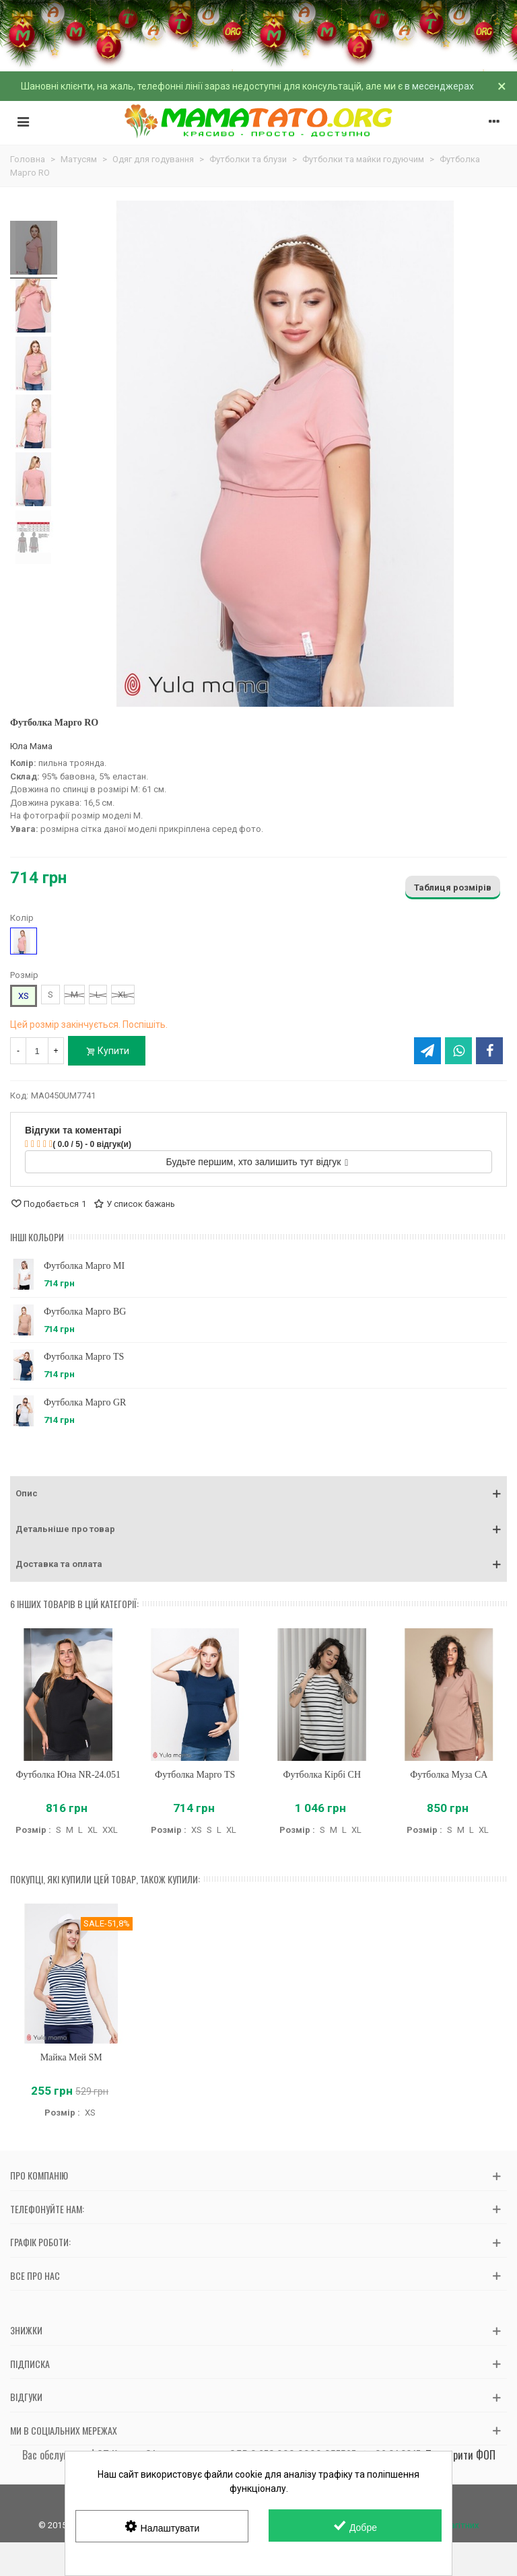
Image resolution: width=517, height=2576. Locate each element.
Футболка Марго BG (85, 1312)
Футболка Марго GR (85, 1402)
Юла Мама (31, 746)
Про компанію (39, 2175)
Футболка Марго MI (84, 1266)
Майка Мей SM (71, 2057)
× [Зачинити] (501, 86)
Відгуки (26, 2397)
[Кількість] (37, 1050)
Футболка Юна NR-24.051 (67, 1775)
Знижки (26, 2330)
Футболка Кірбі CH (322, 1775)
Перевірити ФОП (460, 2455)
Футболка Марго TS (84, 1357)
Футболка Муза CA (448, 1775)
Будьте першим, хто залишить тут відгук (257, 1161)
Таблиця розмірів (452, 887)
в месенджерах (439, 86)
